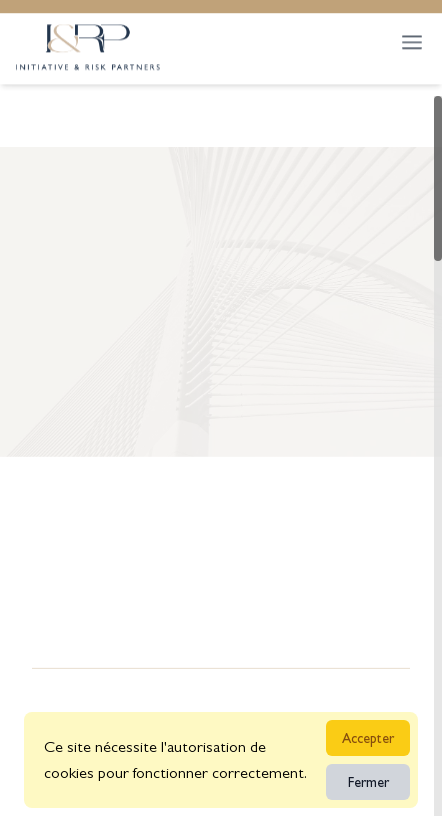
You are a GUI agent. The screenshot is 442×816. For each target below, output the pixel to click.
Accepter (368, 738)
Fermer (368, 782)
